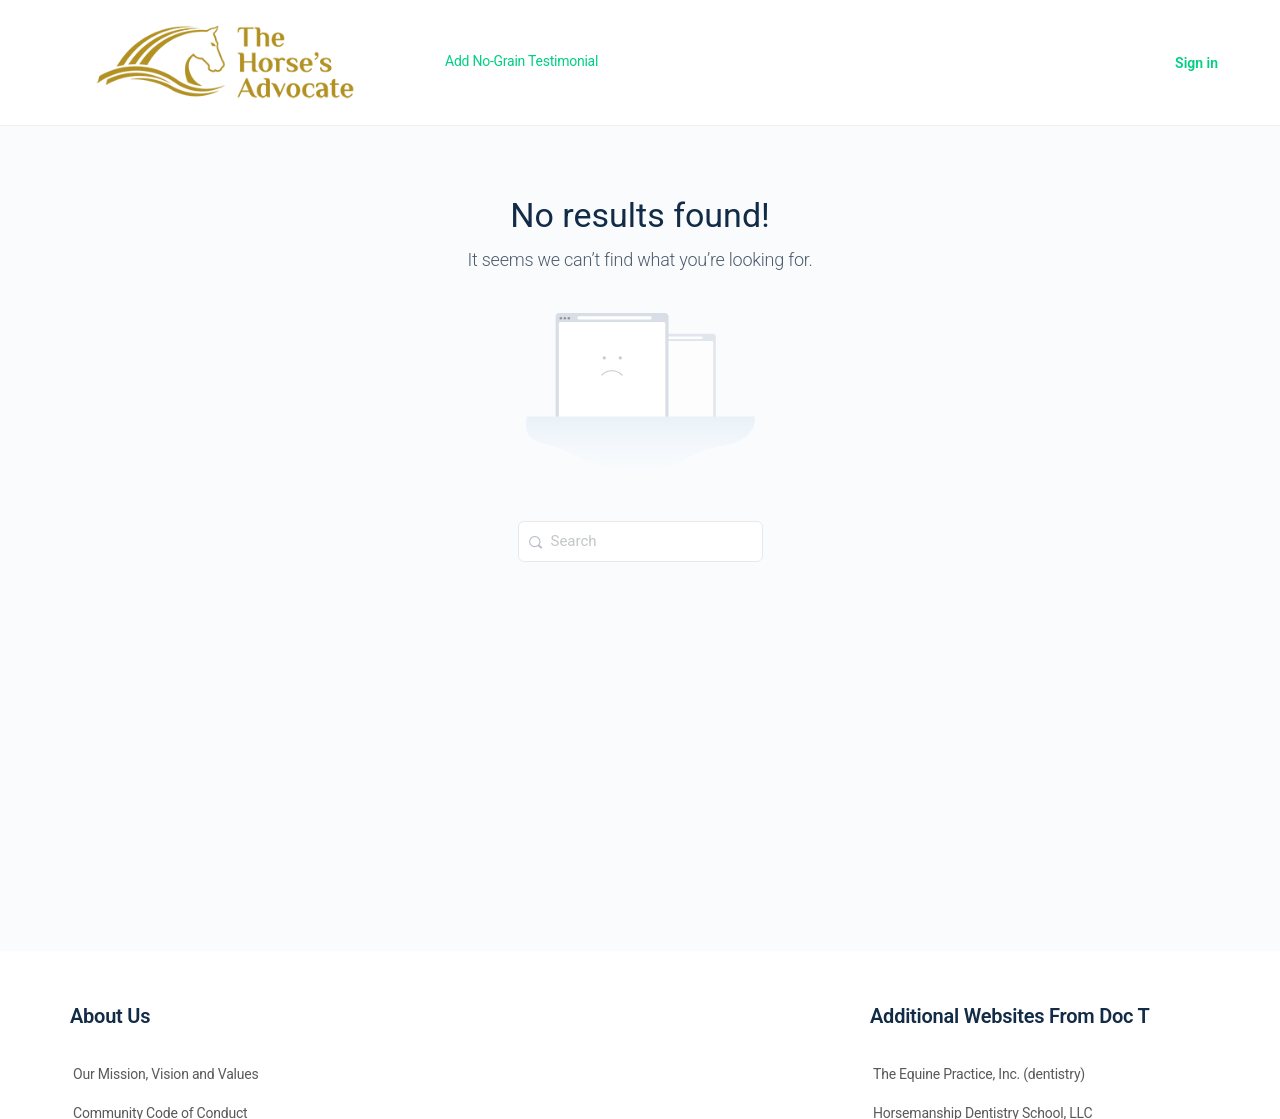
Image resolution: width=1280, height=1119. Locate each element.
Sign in (1196, 63)
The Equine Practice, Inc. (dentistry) (979, 1074)
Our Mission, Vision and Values (166, 1074)
